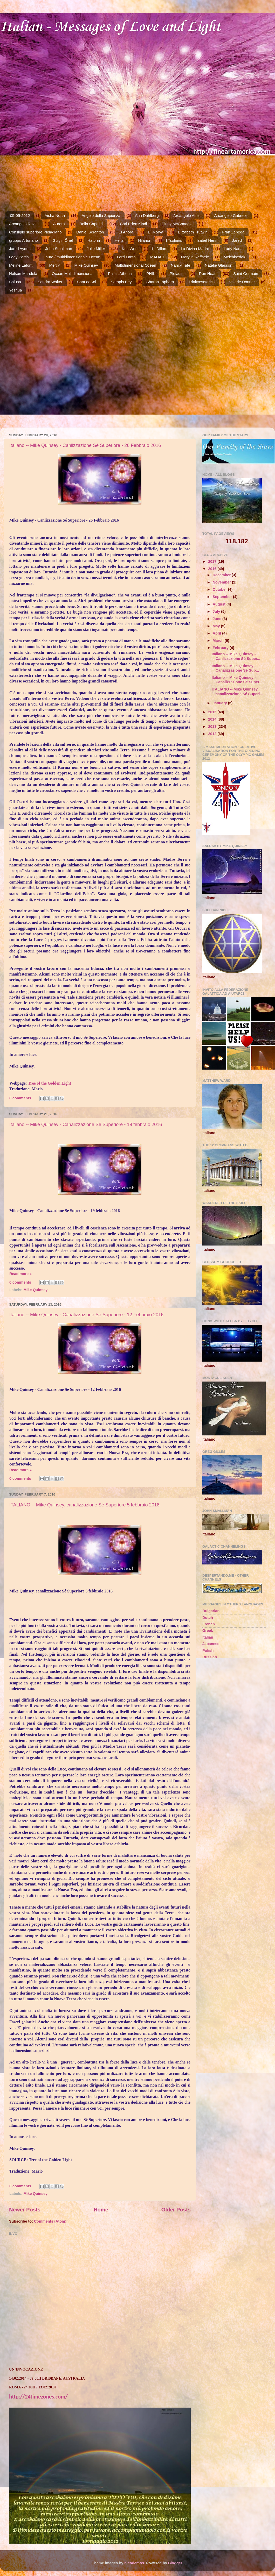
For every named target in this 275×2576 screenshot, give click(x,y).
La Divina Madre (195, 248)
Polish (208, 1650)
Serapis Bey (121, 282)
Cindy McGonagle (177, 224)
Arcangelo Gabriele (231, 215)
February (221, 648)
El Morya (155, 232)
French (208, 1624)
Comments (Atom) (50, 2221)
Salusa (15, 282)
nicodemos (134, 2563)
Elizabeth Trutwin (193, 232)
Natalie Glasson (218, 265)
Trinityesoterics (202, 282)
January (220, 703)
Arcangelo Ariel (186, 215)
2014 (212, 719)
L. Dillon (159, 248)
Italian (207, 1637)
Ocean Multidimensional (72, 273)
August (220, 604)
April (217, 633)
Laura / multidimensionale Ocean (71, 257)
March (219, 640)
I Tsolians (174, 240)
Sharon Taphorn (160, 282)
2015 (212, 712)
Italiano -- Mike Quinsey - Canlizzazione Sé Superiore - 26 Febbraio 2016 (85, 445)
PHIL (150, 273)
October (220, 589)
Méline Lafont (20, 265)
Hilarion (144, 240)
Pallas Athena (120, 273)
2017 (212, 561)
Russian (209, 1657)
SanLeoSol (86, 282)
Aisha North (55, 215)
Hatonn (93, 240)
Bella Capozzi (91, 224)
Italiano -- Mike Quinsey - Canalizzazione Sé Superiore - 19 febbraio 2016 (85, 1124)
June (218, 619)
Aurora (59, 224)
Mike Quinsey (86, 265)
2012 (212, 734)
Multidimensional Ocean (135, 265)
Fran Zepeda (233, 232)
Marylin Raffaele (195, 257)
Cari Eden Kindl (133, 224)
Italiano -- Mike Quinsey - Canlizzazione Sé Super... (236, 656)
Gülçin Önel (62, 240)
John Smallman (58, 248)
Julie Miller (96, 248)
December (222, 575)
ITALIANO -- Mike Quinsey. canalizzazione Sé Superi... (237, 691)
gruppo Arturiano (23, 240)
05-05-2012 (20, 215)
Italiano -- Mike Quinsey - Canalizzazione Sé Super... (237, 679)
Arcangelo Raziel (23, 224)
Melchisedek (234, 257)
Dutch (207, 1618)
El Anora (126, 232)
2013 (212, 726)
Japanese (210, 1644)
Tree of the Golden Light (49, 1083)
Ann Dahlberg (147, 215)
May (217, 626)
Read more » (20, 1274)
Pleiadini (177, 273)
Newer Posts (24, 2209)
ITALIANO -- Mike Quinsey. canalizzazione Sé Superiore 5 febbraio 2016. (85, 1504)
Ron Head (208, 273)
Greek (207, 1630)
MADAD (157, 257)
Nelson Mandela (23, 273)
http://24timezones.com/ (38, 2396)
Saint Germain (245, 273)
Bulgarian (210, 1611)
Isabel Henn (207, 240)
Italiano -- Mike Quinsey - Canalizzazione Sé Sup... (235, 668)
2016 (212, 569)
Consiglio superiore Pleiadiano (35, 232)
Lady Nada (233, 248)
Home (101, 2209)
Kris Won (130, 248)
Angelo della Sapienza (101, 215)
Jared (237, 240)
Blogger (175, 2563)
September (223, 597)
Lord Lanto (126, 257)
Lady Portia (19, 257)
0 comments (20, 1098)
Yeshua (15, 290)
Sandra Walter (50, 282)
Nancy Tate (180, 265)
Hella (119, 240)
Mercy (54, 265)
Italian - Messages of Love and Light (110, 27)
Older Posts (176, 2209)
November (222, 582)
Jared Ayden (20, 248)
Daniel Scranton (90, 232)
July (217, 611)
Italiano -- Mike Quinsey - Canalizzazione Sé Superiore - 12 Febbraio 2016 (86, 1314)
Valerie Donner (242, 282)
